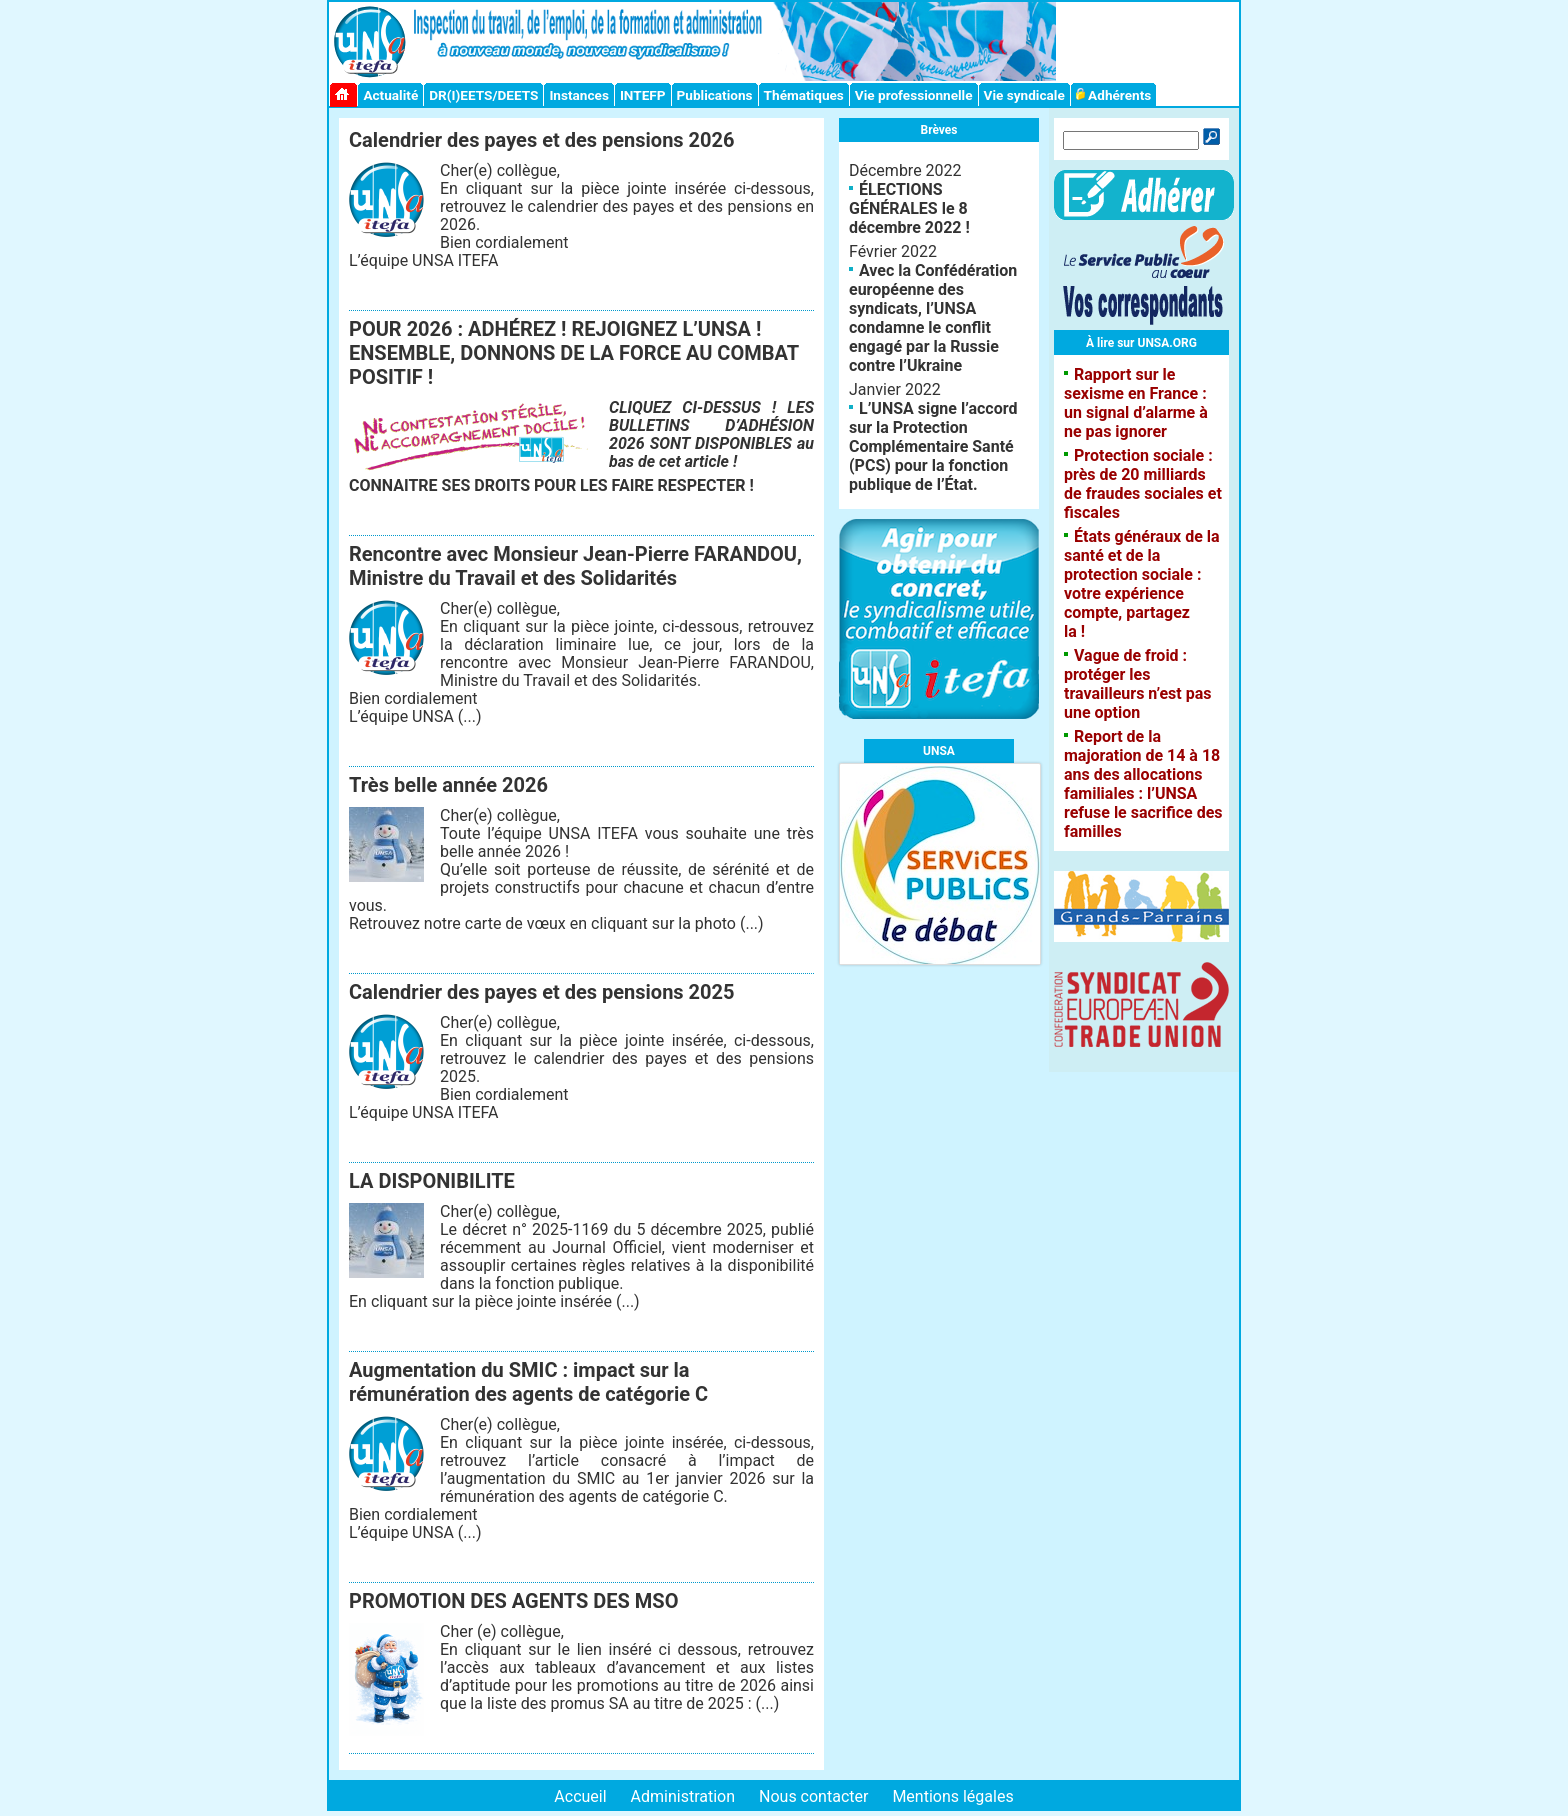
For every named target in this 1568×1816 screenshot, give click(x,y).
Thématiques (804, 95)
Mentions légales (952, 1796)
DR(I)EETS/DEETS (483, 95)
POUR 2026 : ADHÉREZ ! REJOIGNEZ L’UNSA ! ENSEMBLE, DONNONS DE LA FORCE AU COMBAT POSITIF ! (574, 353)
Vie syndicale (1024, 95)
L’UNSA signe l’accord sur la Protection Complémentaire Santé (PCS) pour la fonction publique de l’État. (933, 446)
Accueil (580, 1796)
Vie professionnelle (914, 95)
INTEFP (643, 95)
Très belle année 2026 (448, 785)
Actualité (390, 95)
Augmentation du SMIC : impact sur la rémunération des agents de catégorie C (528, 1382)
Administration (683, 1796)
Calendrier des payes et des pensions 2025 (541, 992)
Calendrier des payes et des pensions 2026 (541, 140)
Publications (715, 95)
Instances (578, 95)
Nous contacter (813, 1796)
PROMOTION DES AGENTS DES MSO (513, 1601)
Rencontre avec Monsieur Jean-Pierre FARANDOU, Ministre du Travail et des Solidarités (575, 566)
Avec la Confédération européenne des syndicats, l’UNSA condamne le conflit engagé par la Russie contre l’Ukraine (933, 318)
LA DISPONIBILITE (432, 1181)
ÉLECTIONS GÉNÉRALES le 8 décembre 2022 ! (909, 208)
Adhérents (1114, 95)
